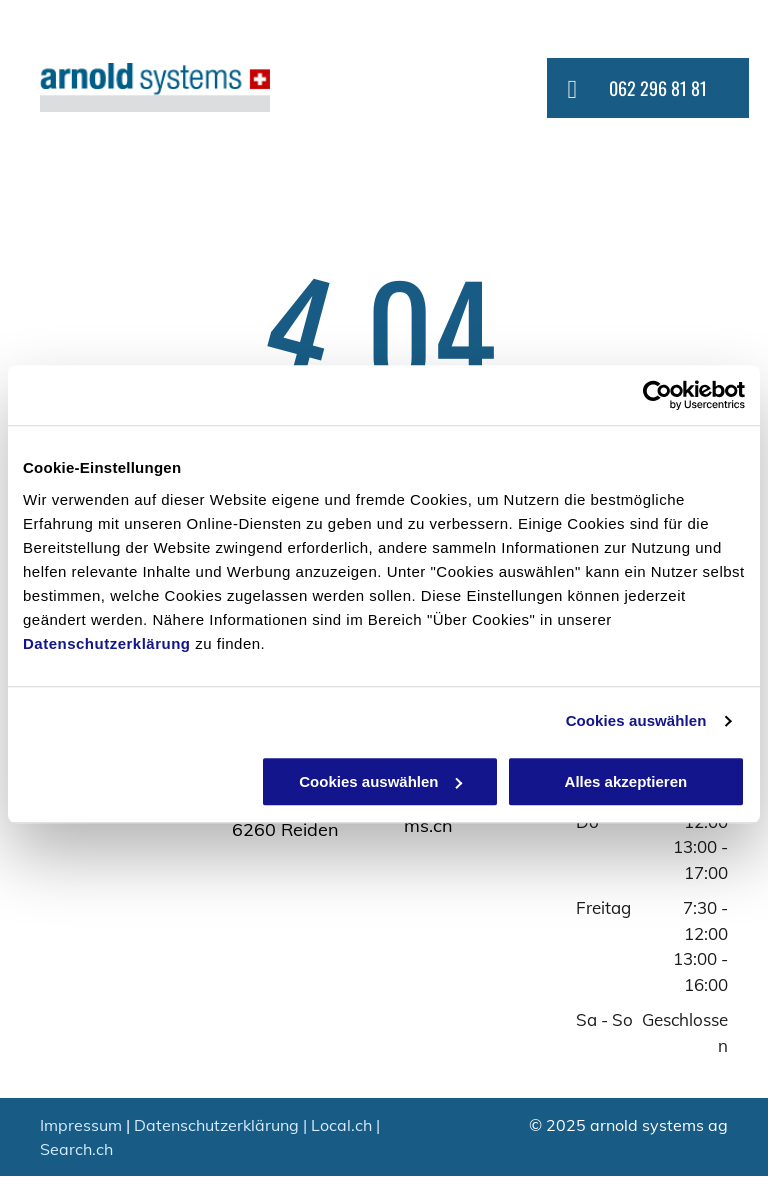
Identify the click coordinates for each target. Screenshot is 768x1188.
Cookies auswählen (636, 720)
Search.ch (76, 1149)
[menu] (724, 89)
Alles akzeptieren (626, 781)
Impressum (81, 1125)
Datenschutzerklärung (107, 643)
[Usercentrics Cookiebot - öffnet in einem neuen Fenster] (657, 395)
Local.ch (341, 1125)
